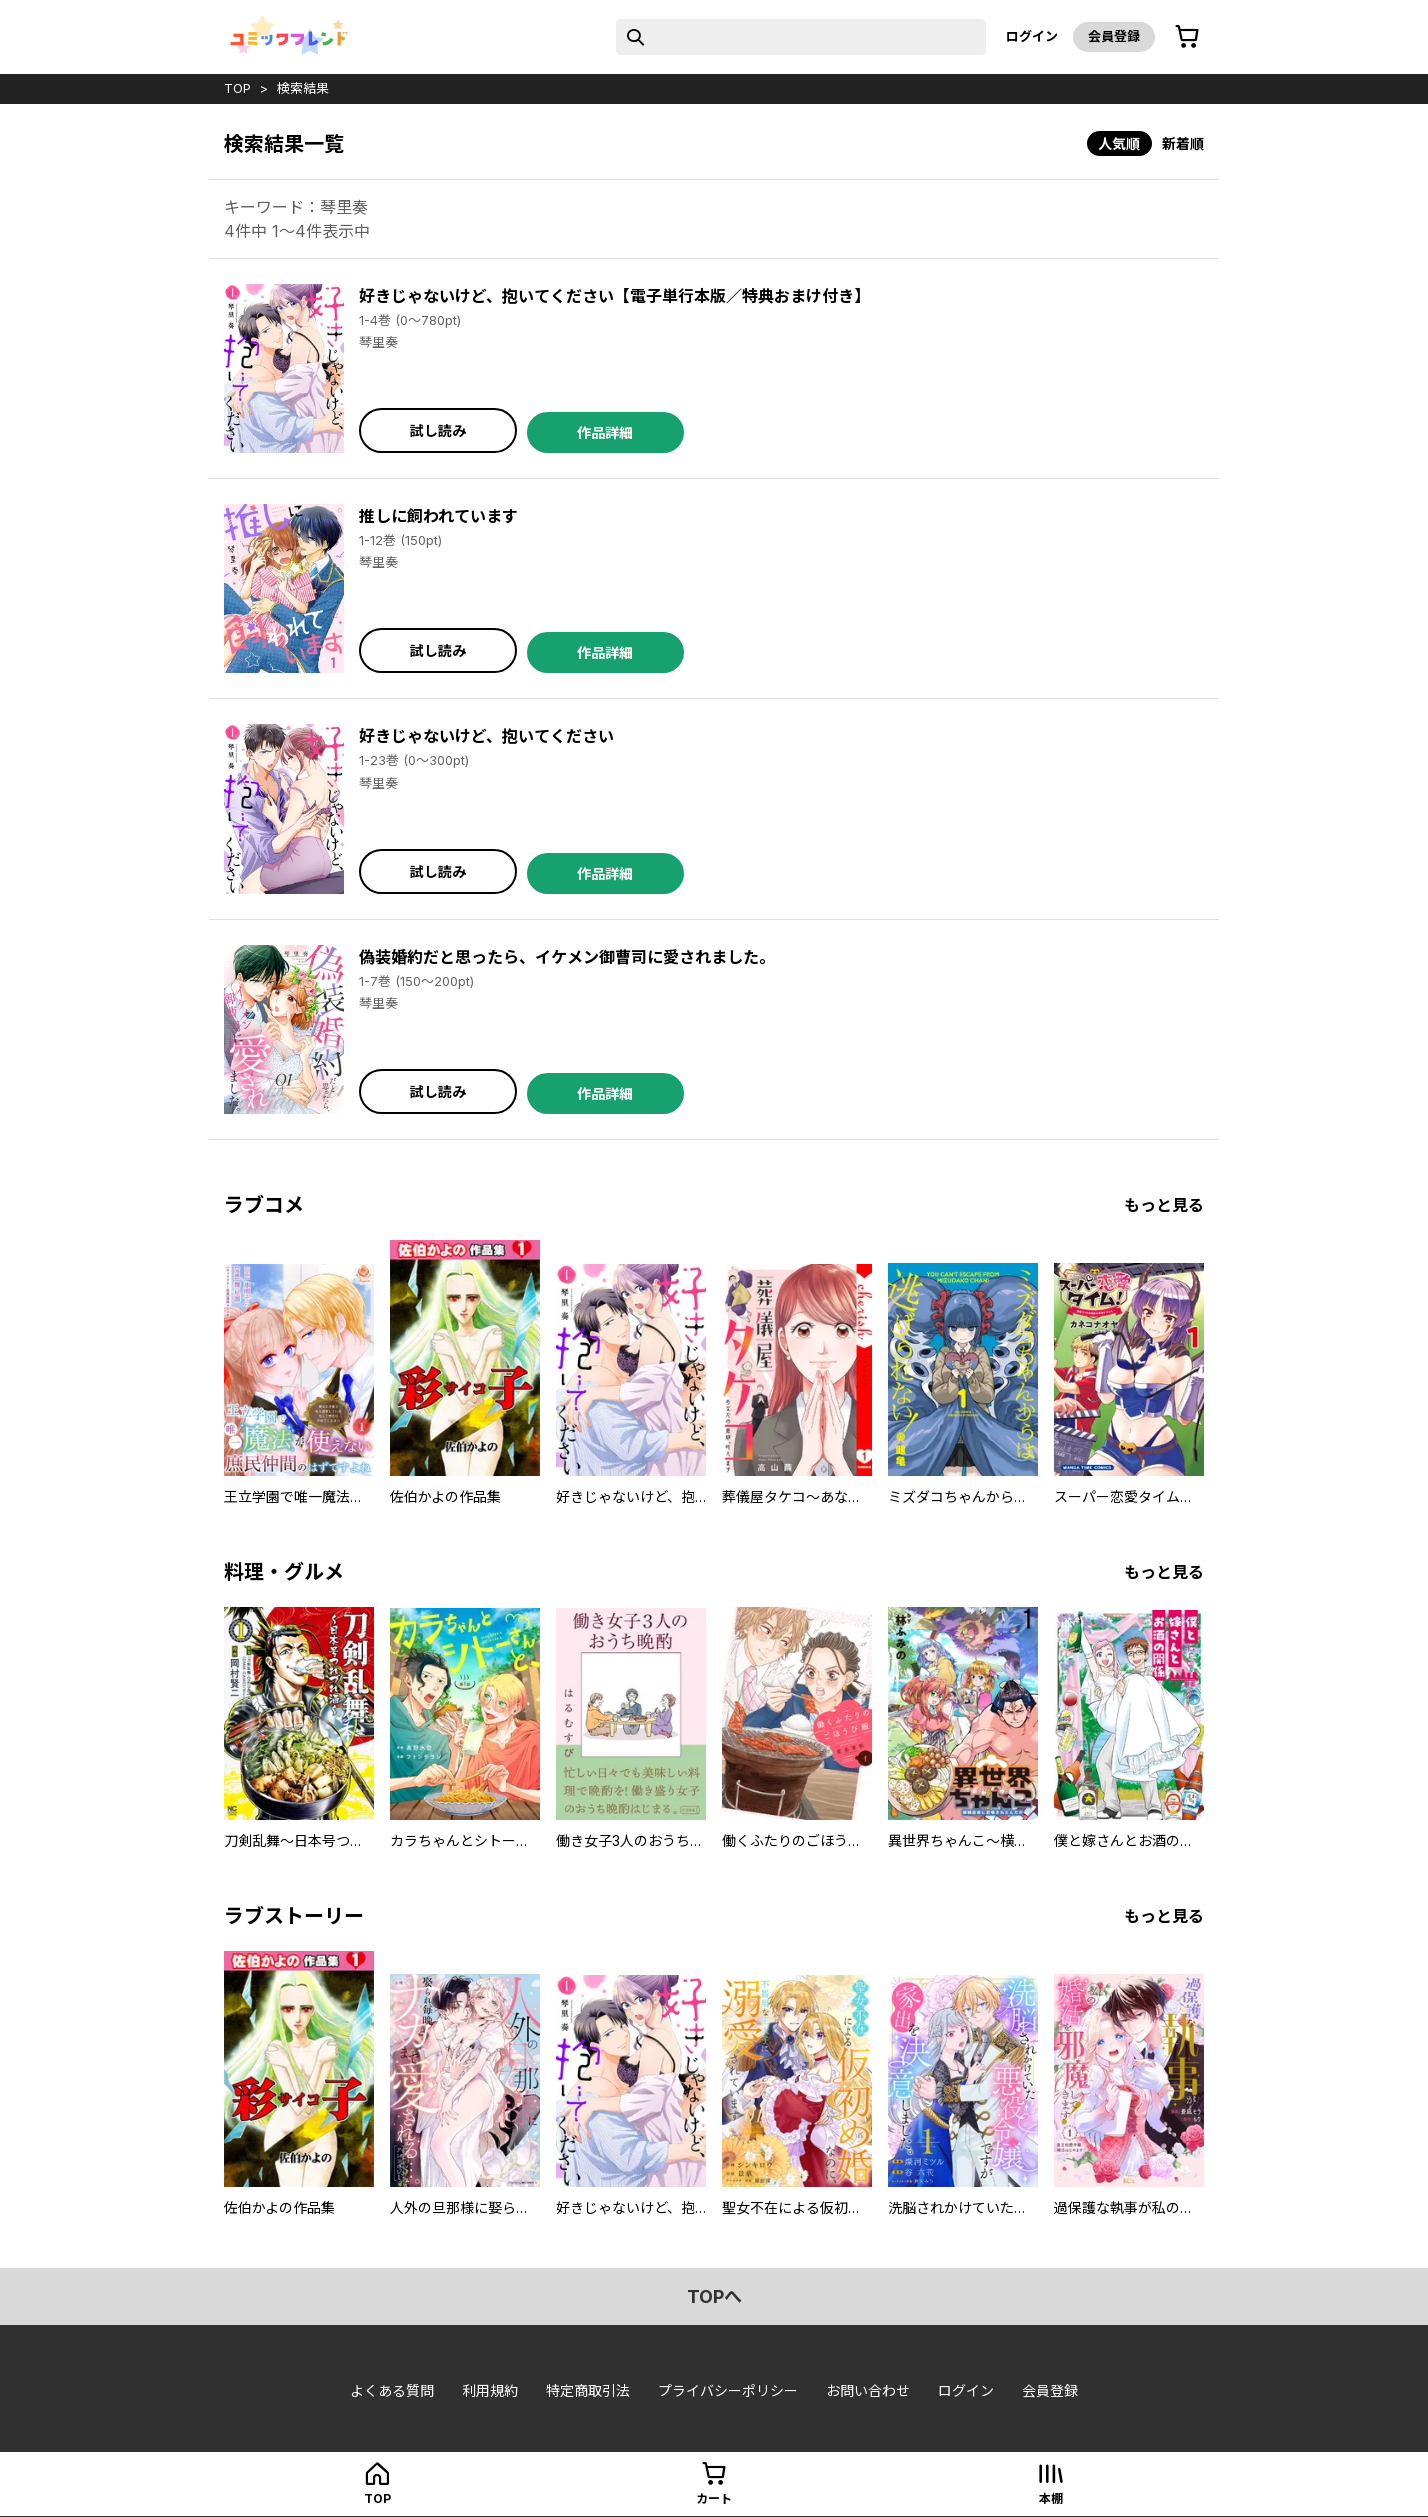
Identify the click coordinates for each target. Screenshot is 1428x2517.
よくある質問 (392, 2390)
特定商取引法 (588, 2390)
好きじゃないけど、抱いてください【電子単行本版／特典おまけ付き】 (614, 296)
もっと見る (1164, 1205)
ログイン (1032, 36)
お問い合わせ (868, 2390)
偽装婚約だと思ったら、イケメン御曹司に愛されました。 (567, 957)
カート (714, 2498)
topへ (714, 2296)
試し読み (438, 430)
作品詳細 (605, 432)
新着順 (1183, 143)
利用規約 (490, 2390)
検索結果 (303, 88)
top (237, 88)
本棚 (1051, 2498)
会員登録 (1114, 36)
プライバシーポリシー (728, 2390)
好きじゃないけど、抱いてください (486, 736)
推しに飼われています (438, 516)
